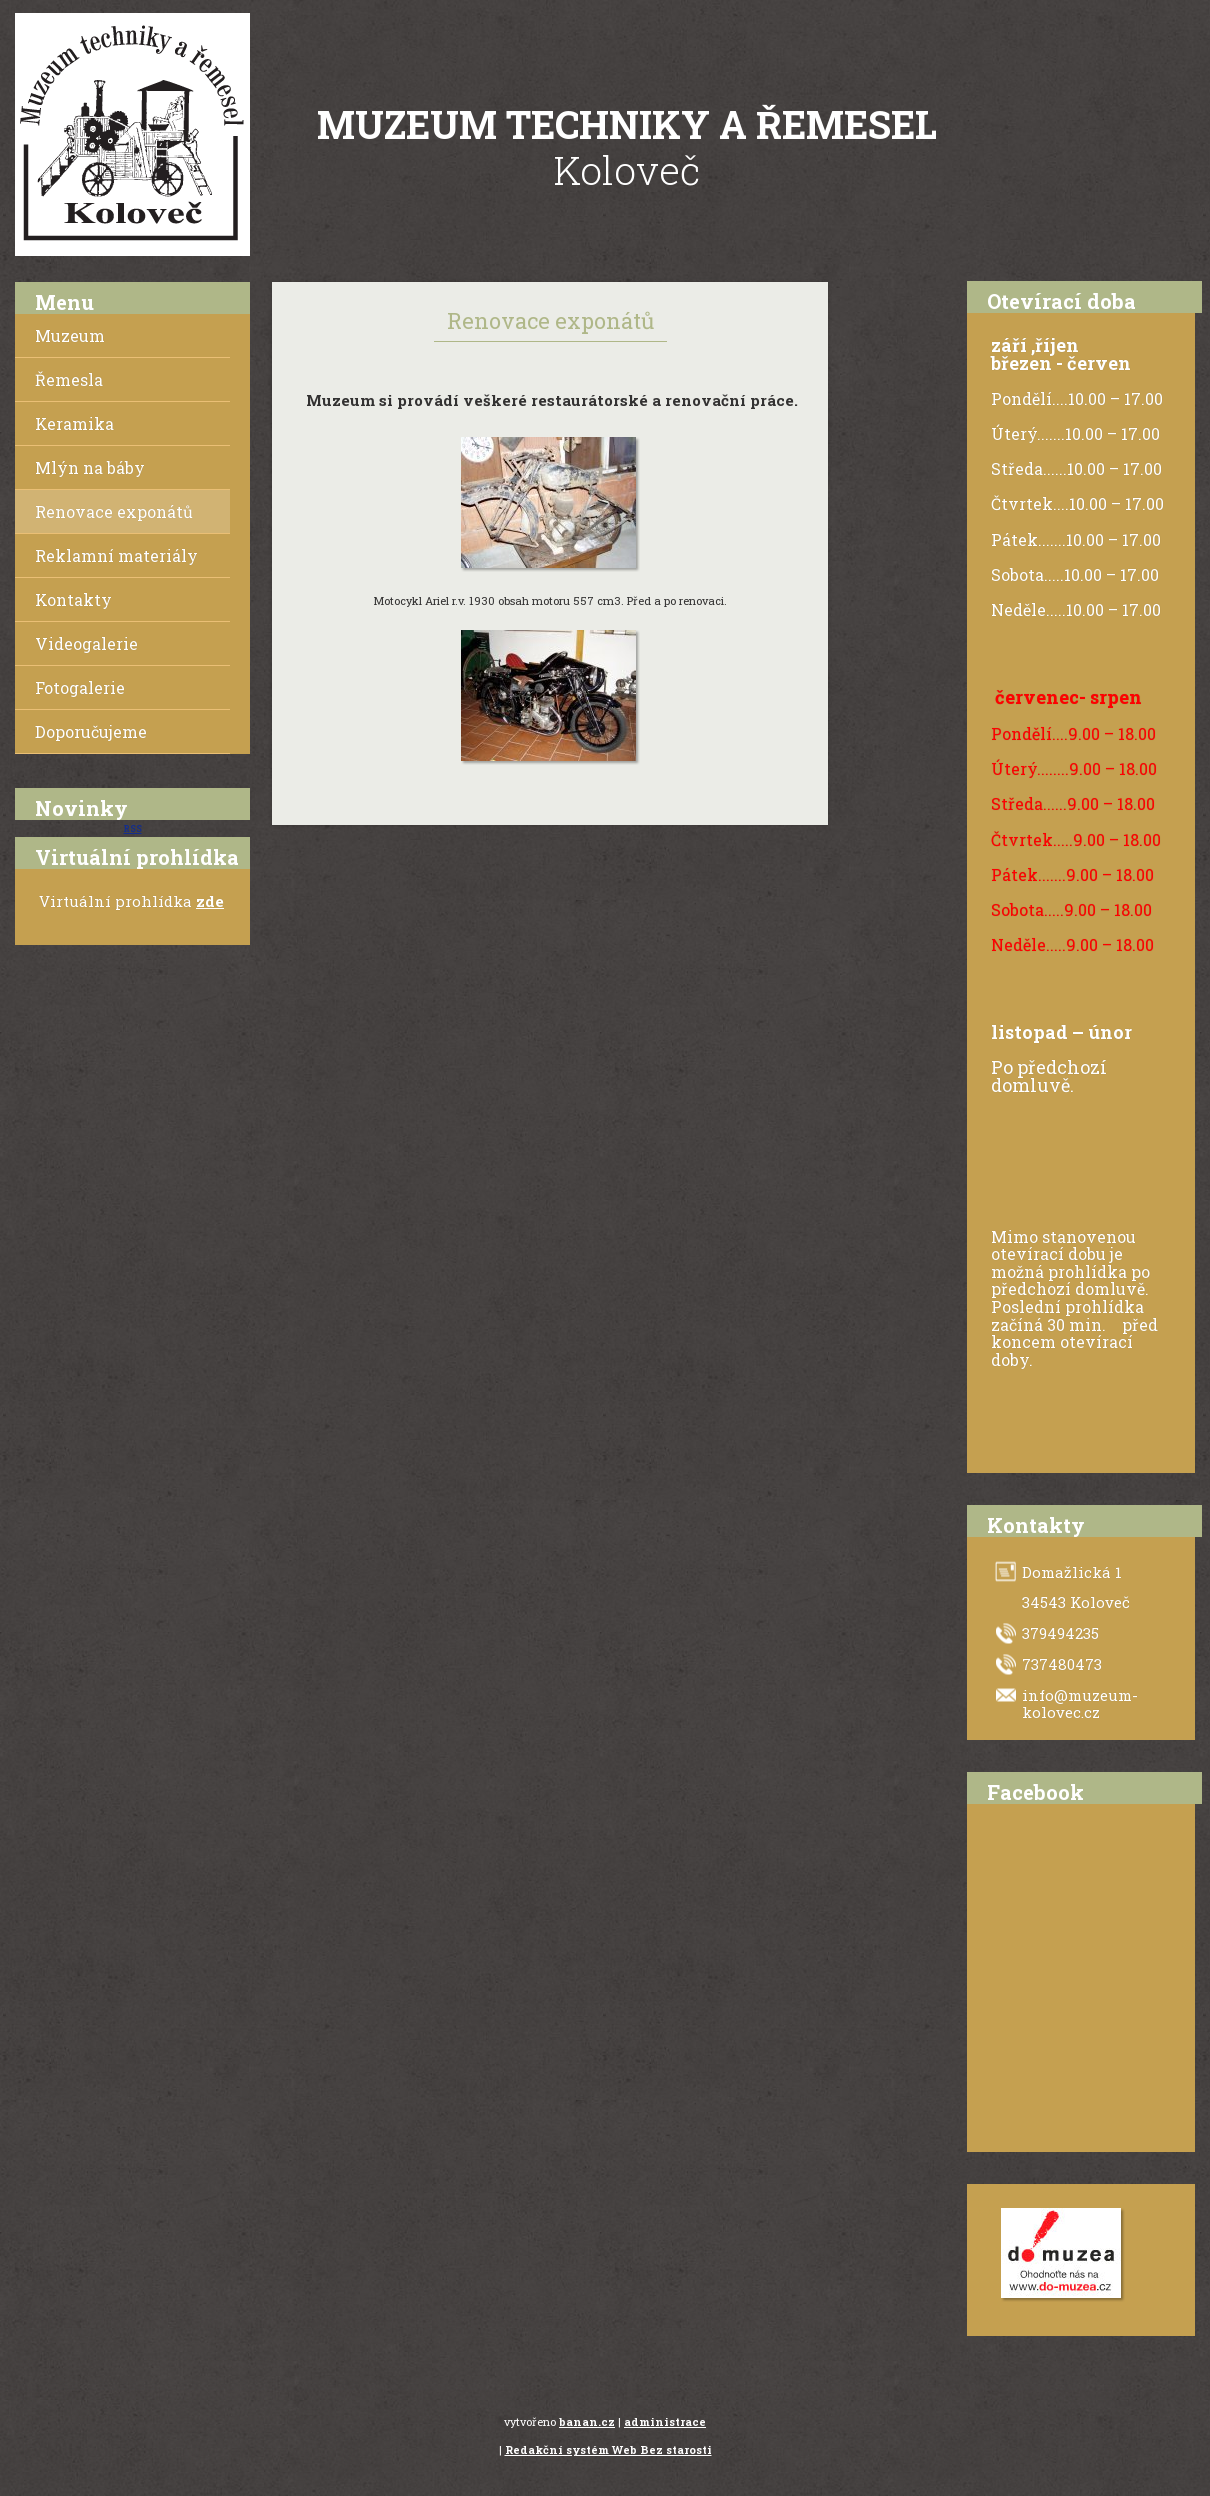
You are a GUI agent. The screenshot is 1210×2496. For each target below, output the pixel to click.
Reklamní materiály (116, 555)
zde (210, 901)
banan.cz (587, 2421)
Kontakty (73, 599)
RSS (133, 828)
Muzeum (70, 335)
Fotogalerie (80, 687)
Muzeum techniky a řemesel (627, 124)
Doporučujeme (91, 731)
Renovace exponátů (114, 511)
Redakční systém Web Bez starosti (608, 2449)
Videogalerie (86, 643)
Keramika (74, 423)
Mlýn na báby (90, 467)
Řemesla (69, 379)
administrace (665, 2421)
